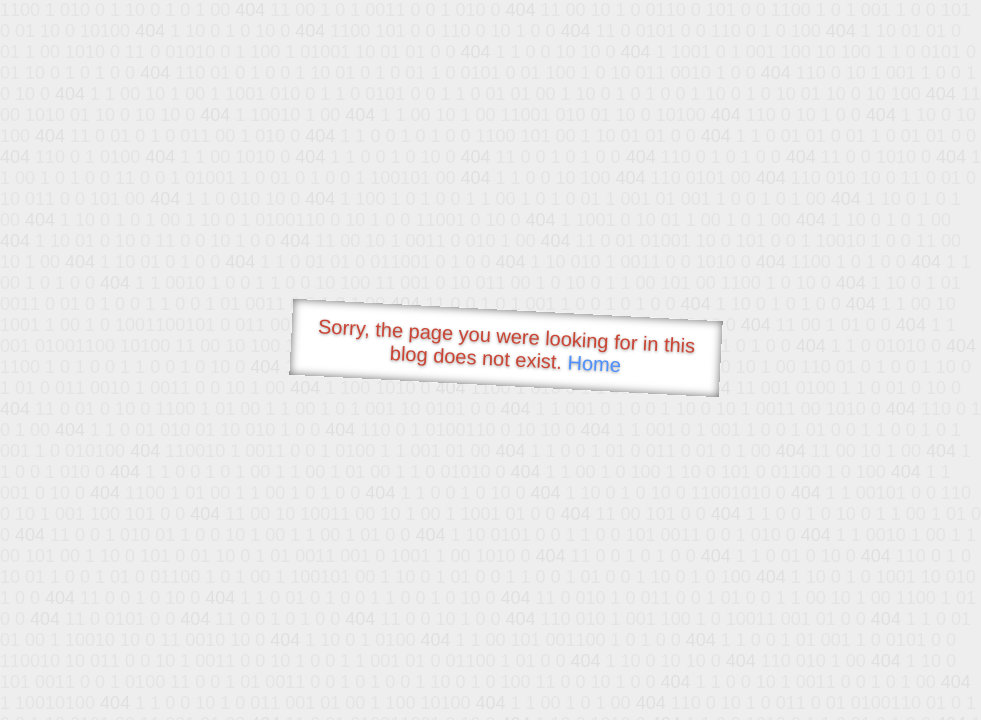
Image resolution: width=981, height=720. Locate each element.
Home (594, 363)
